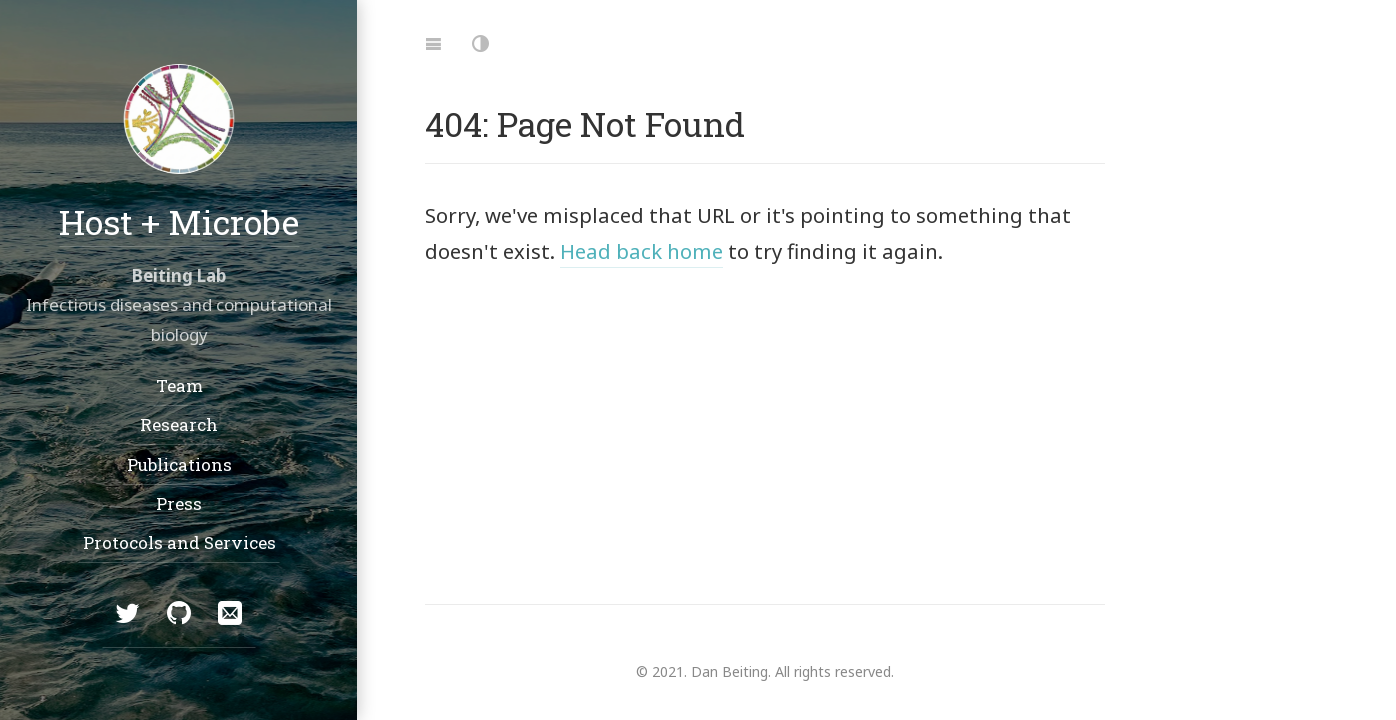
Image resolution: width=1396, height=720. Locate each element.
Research (179, 424)
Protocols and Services (178, 542)
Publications (178, 463)
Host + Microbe (179, 220)
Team (178, 385)
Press (179, 503)
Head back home (641, 251)
